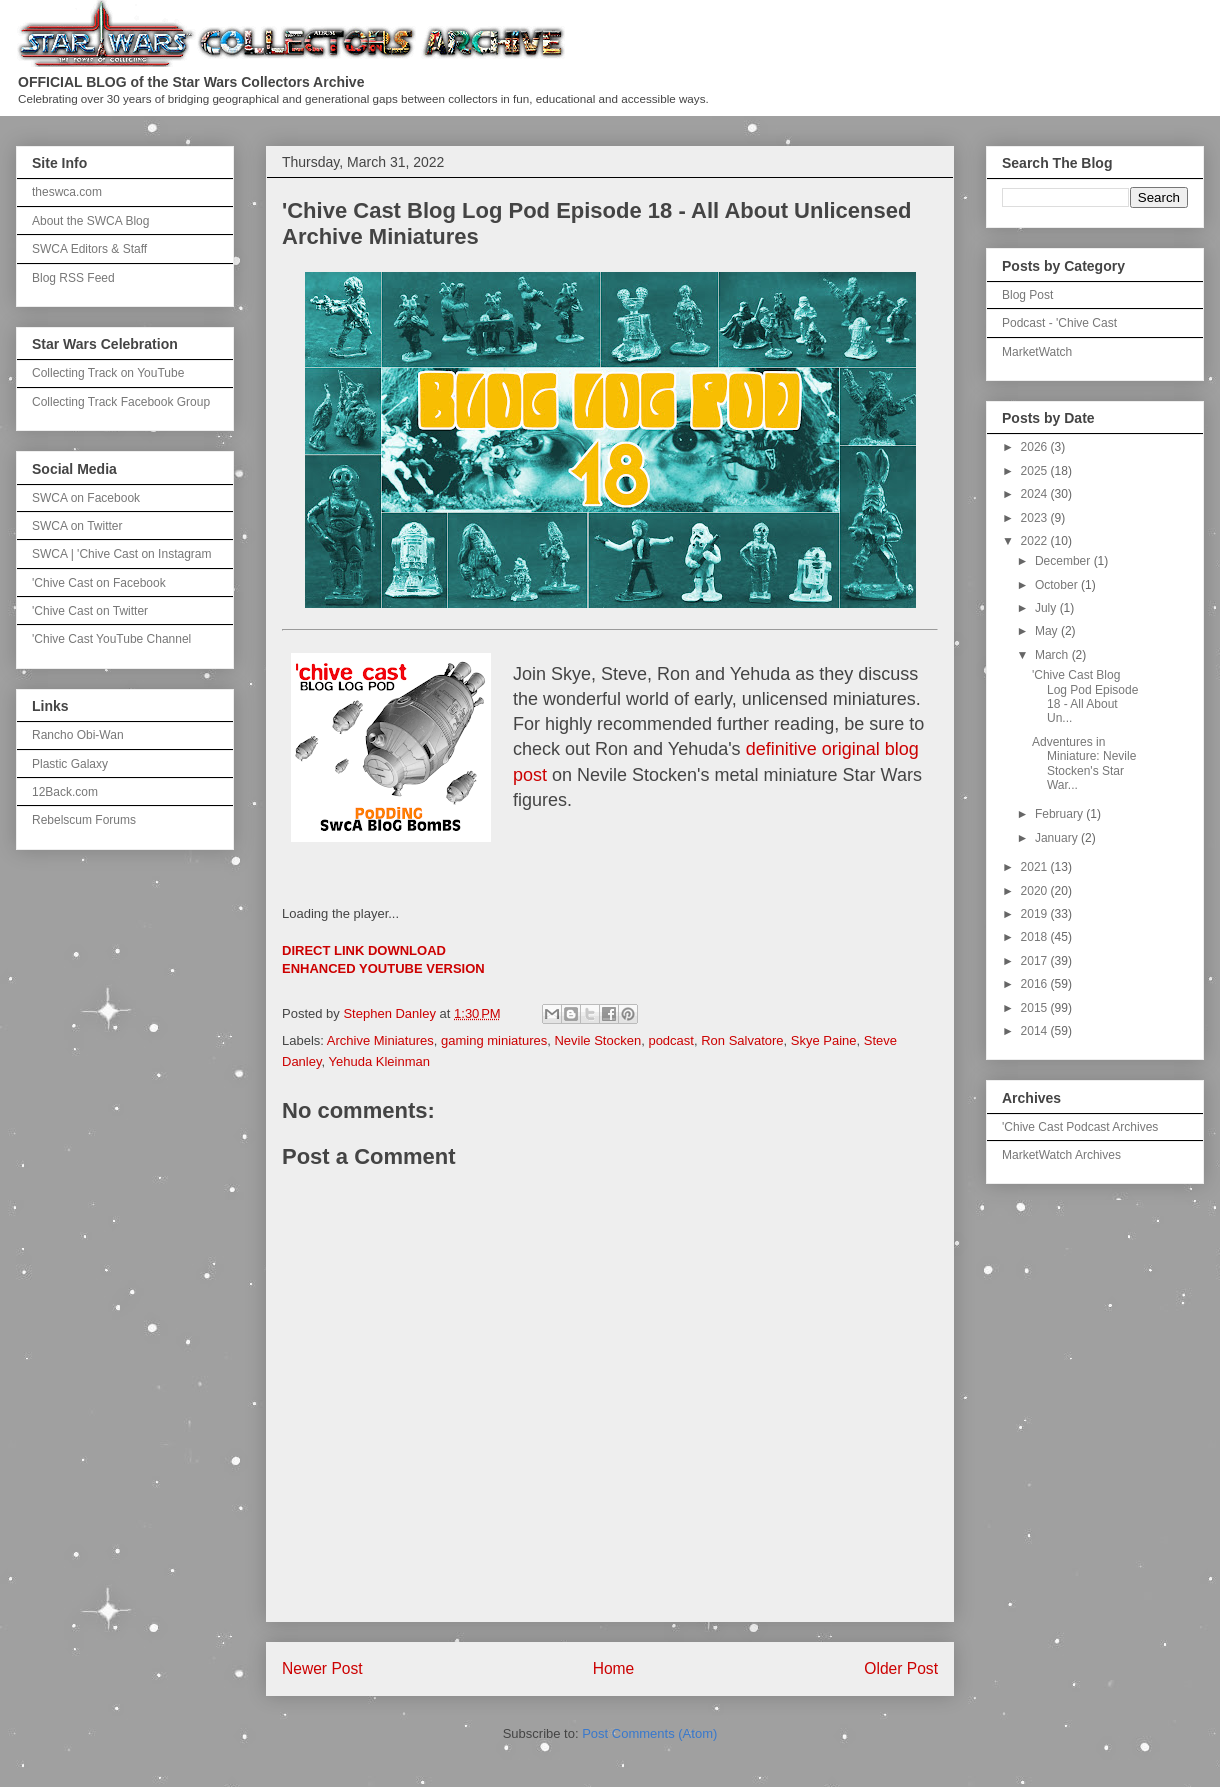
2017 (1036, 961)
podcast (671, 1040)
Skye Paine (824, 1040)
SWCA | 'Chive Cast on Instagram (121, 554)
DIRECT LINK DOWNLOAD (364, 950)
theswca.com (67, 192)
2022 (1036, 541)
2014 (1036, 1031)
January (1058, 838)
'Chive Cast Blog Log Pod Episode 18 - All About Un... (1085, 696)
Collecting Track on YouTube (108, 373)
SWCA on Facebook (86, 498)
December (1064, 561)
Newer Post (322, 1668)
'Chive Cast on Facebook (99, 583)
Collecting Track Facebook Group (121, 402)
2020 (1036, 891)
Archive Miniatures (380, 1040)
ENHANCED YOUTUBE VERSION (383, 968)
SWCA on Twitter (77, 526)
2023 (1036, 518)
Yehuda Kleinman (379, 1061)
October (1058, 585)
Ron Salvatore (742, 1040)
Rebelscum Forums (84, 820)
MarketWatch (1037, 352)
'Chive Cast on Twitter (90, 611)
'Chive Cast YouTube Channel (111, 639)
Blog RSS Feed (73, 278)
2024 (1036, 494)
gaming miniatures (494, 1040)
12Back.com (65, 792)
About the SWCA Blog (90, 221)
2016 (1036, 984)
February (1060, 814)
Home (614, 1668)
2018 (1036, 937)
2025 (1036, 471)
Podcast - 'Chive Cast (1059, 323)
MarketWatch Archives (1061, 1155)
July (1047, 608)
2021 (1036, 867)
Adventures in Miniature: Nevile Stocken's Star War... (1084, 763)
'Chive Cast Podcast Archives (1080, 1127)
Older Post (901, 1668)
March (1053, 655)
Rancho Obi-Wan (78, 735)
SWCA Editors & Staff (89, 249)
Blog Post (1027, 295)
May (1048, 631)
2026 (1036, 447)
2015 (1036, 1008)
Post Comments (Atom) (649, 1733)
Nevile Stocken (597, 1040)
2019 (1036, 914)
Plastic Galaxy (70, 764)
